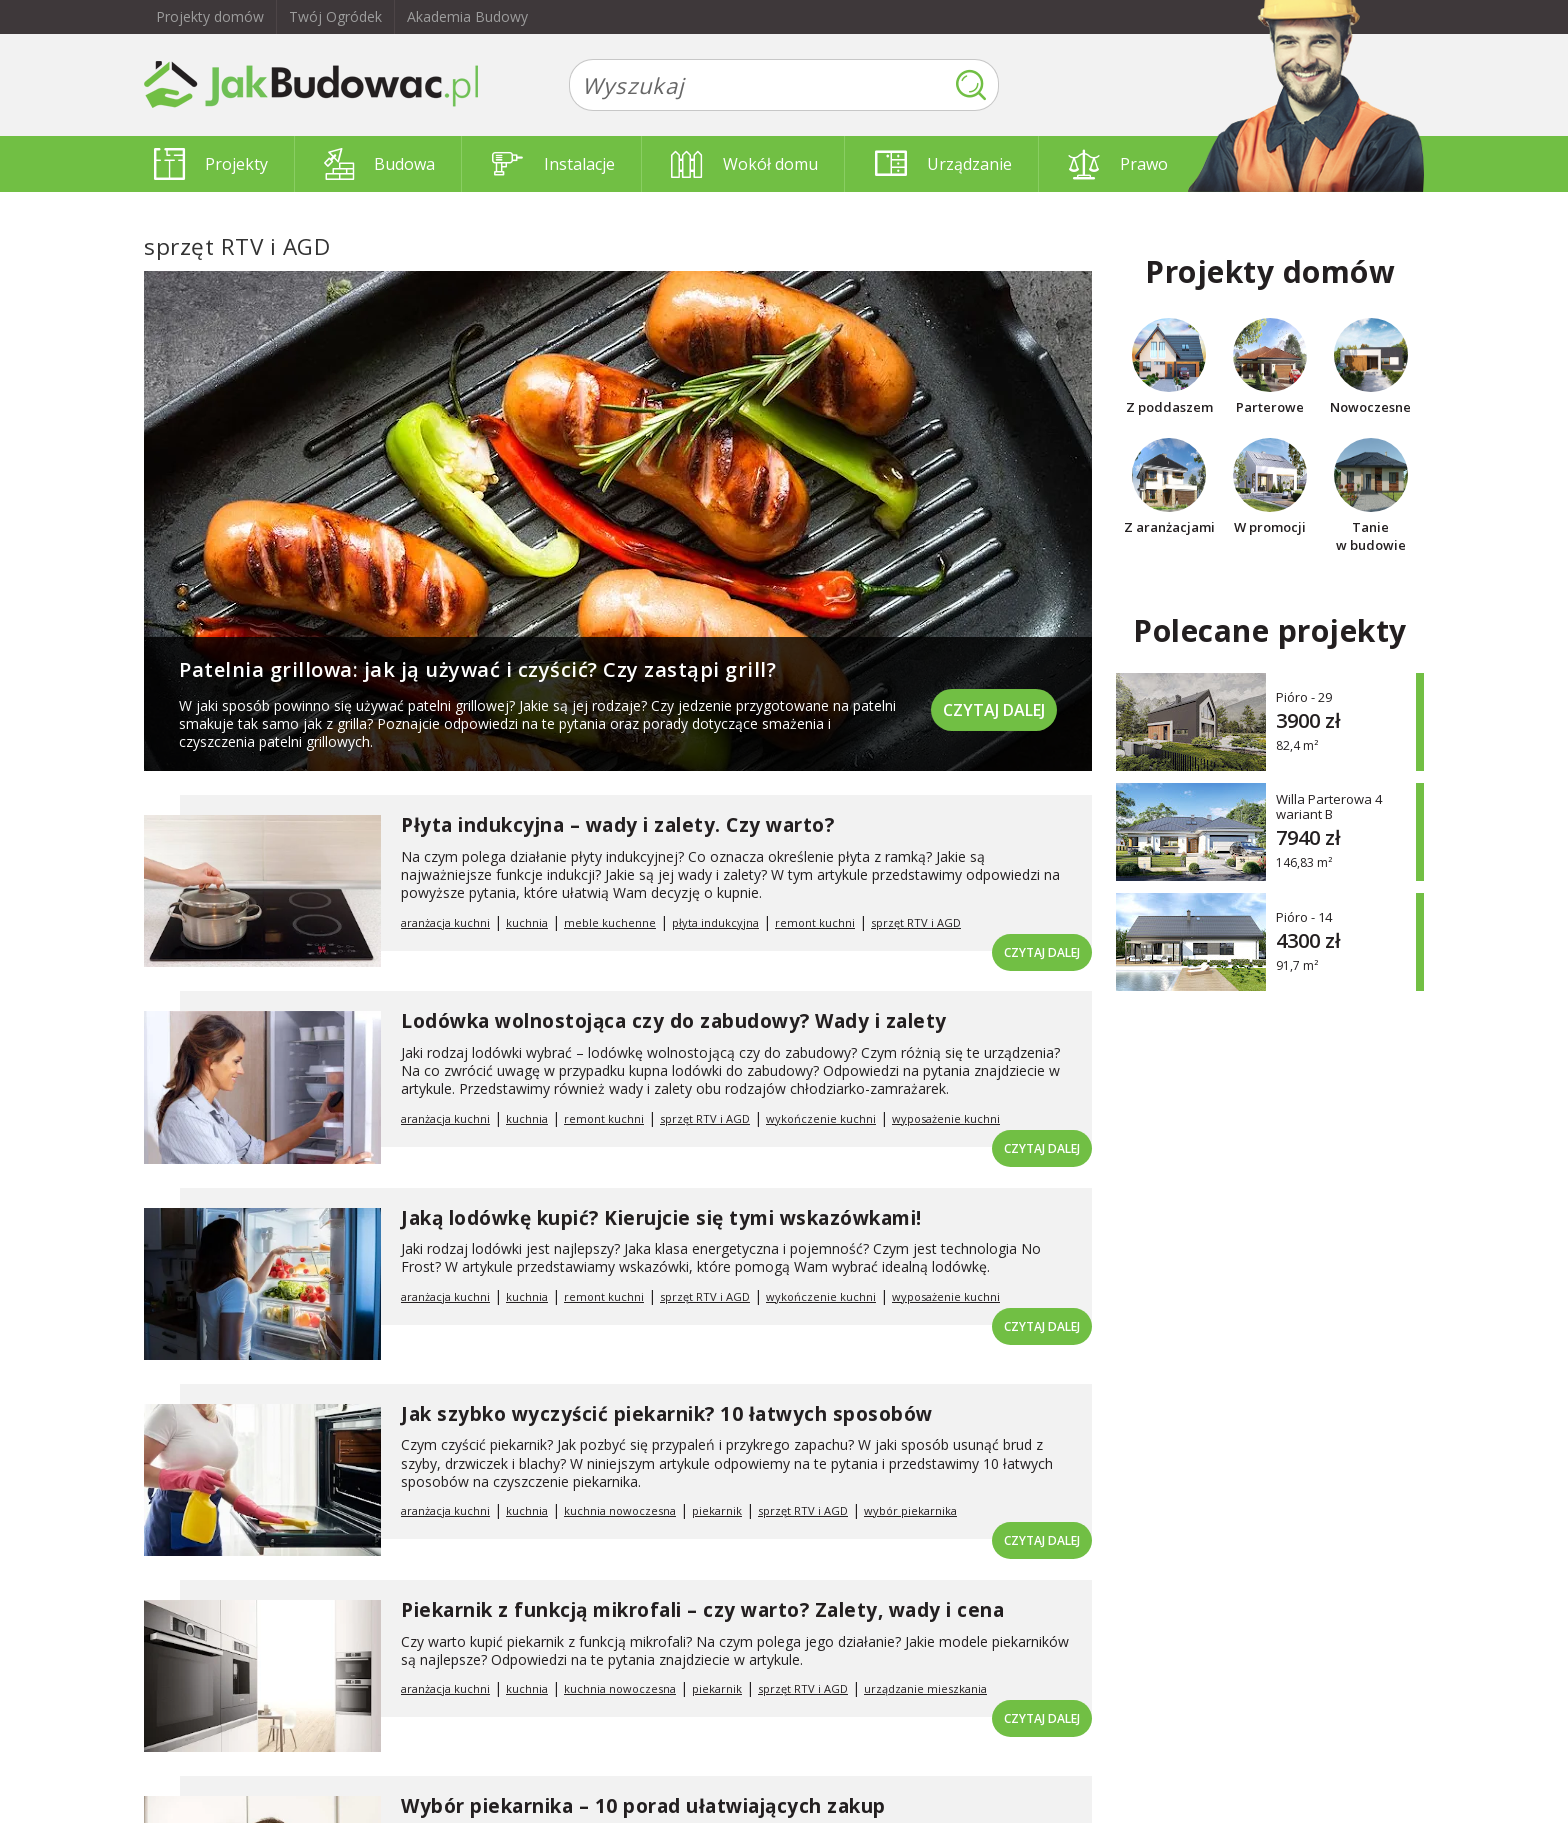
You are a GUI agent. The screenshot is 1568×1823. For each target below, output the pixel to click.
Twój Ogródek (335, 16)
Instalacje (553, 164)
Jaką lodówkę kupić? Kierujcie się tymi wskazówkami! (661, 1218)
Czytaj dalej (994, 710)
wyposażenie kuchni (946, 1118)
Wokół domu (744, 164)
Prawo (1118, 164)
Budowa (379, 164)
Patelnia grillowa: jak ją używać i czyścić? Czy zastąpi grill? (477, 669)
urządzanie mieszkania (925, 1688)
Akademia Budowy (467, 16)
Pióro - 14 (1304, 916)
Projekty (211, 164)
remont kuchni (815, 922)
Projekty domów (210, 16)
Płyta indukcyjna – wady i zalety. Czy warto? (617, 825)
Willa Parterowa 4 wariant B (1329, 807)
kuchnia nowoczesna (620, 1510)
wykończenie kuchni (821, 1118)
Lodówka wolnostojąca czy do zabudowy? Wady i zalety (674, 1021)
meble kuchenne (610, 922)
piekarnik (717, 1510)
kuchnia (527, 922)
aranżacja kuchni (445, 922)
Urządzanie (943, 164)
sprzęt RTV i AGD (916, 922)
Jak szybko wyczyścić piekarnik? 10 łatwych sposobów (667, 1414)
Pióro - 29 (1304, 696)
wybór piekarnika (910, 1510)
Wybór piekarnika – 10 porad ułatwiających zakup (643, 1806)
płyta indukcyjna (715, 922)
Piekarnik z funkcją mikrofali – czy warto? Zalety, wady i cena (702, 1610)
